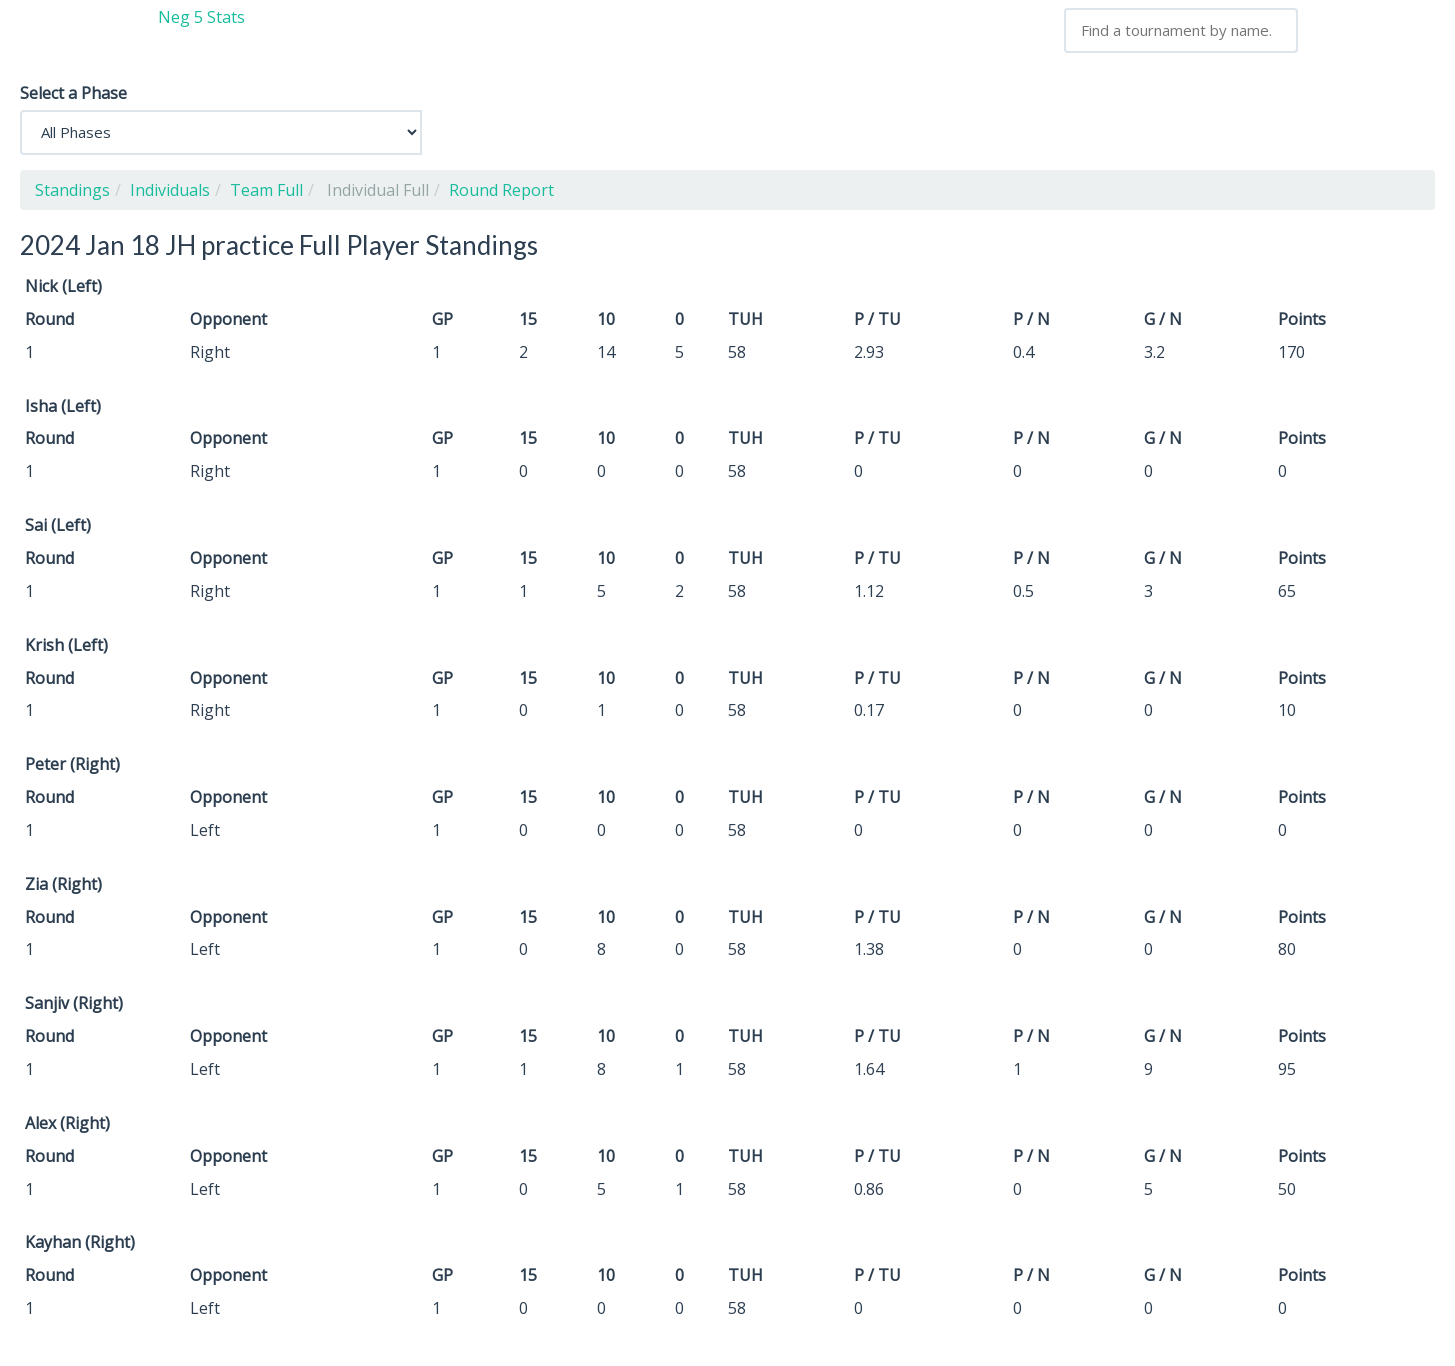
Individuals (170, 190)
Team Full (266, 190)
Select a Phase (73, 93)
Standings (72, 190)
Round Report (501, 190)
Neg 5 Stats (201, 17)
